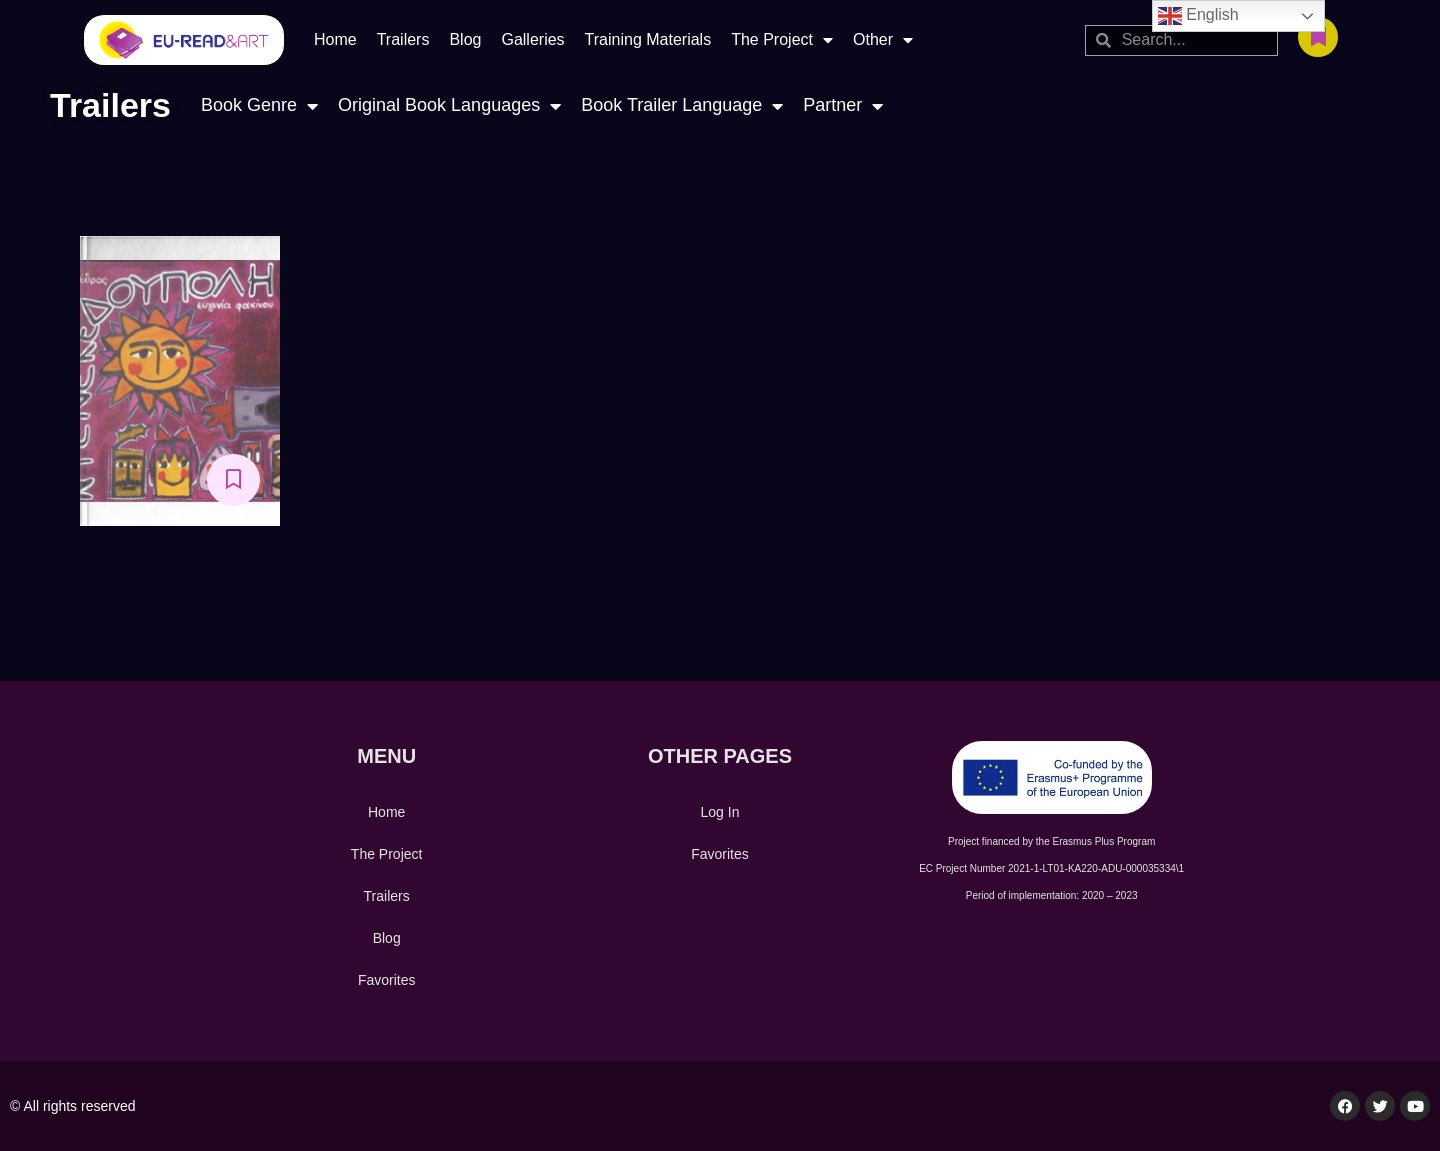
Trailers (403, 39)
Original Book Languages (449, 105)
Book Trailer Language (682, 105)
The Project (782, 40)
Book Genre (259, 105)
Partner (843, 105)
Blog (465, 39)
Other (883, 40)
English (1198, 16)
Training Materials (648, 39)
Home (335, 39)
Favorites (387, 980)
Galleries (532, 39)
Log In (720, 812)
